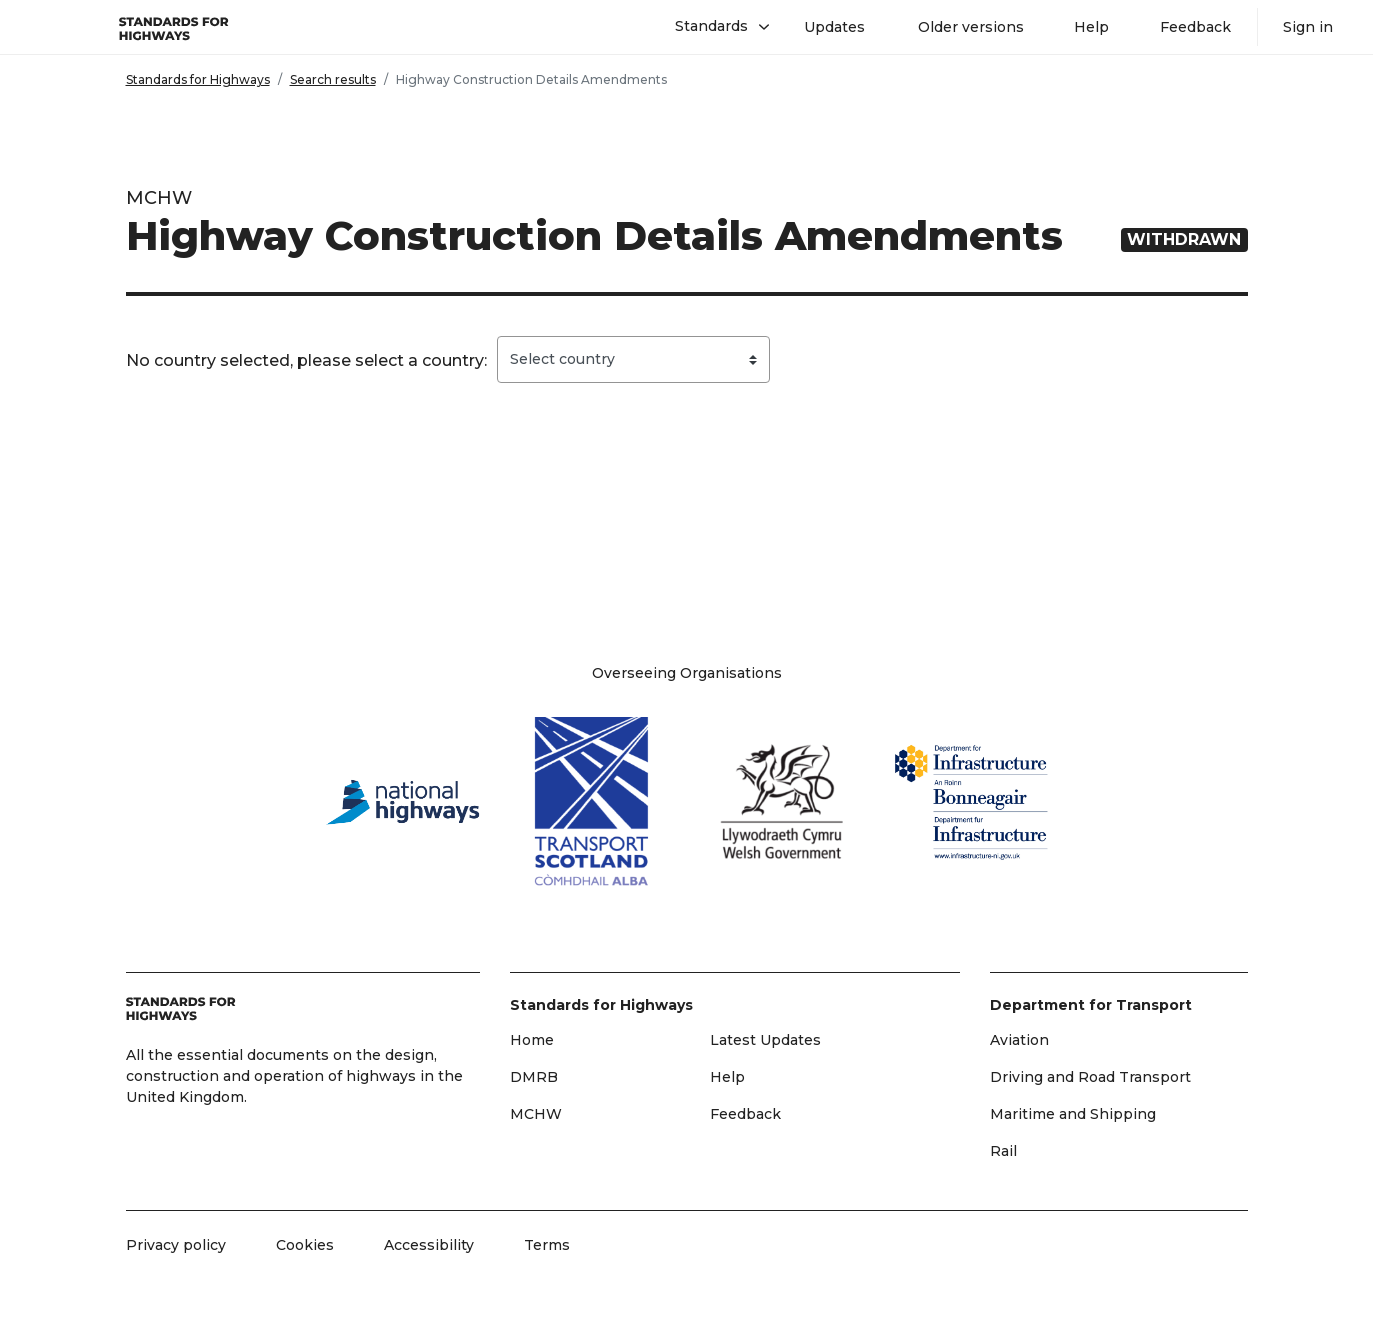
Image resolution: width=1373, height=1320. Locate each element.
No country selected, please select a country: (306, 360)
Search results (333, 79)
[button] (714, 27)
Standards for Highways (198, 79)
